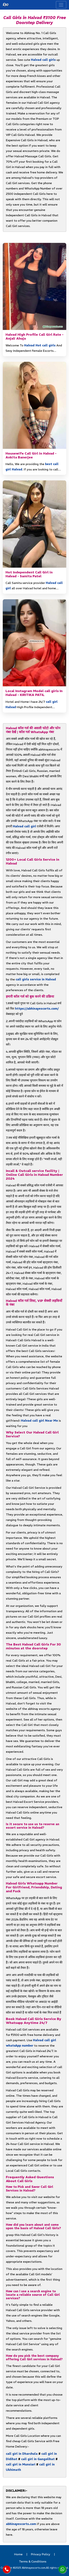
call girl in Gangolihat (38, 2459)
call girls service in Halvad (36, 979)
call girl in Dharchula (22, 2453)
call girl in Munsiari (20, 2464)
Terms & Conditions (32, 2561)
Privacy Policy (40, 2554)
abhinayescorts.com (21, 2524)
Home (18, 2554)
